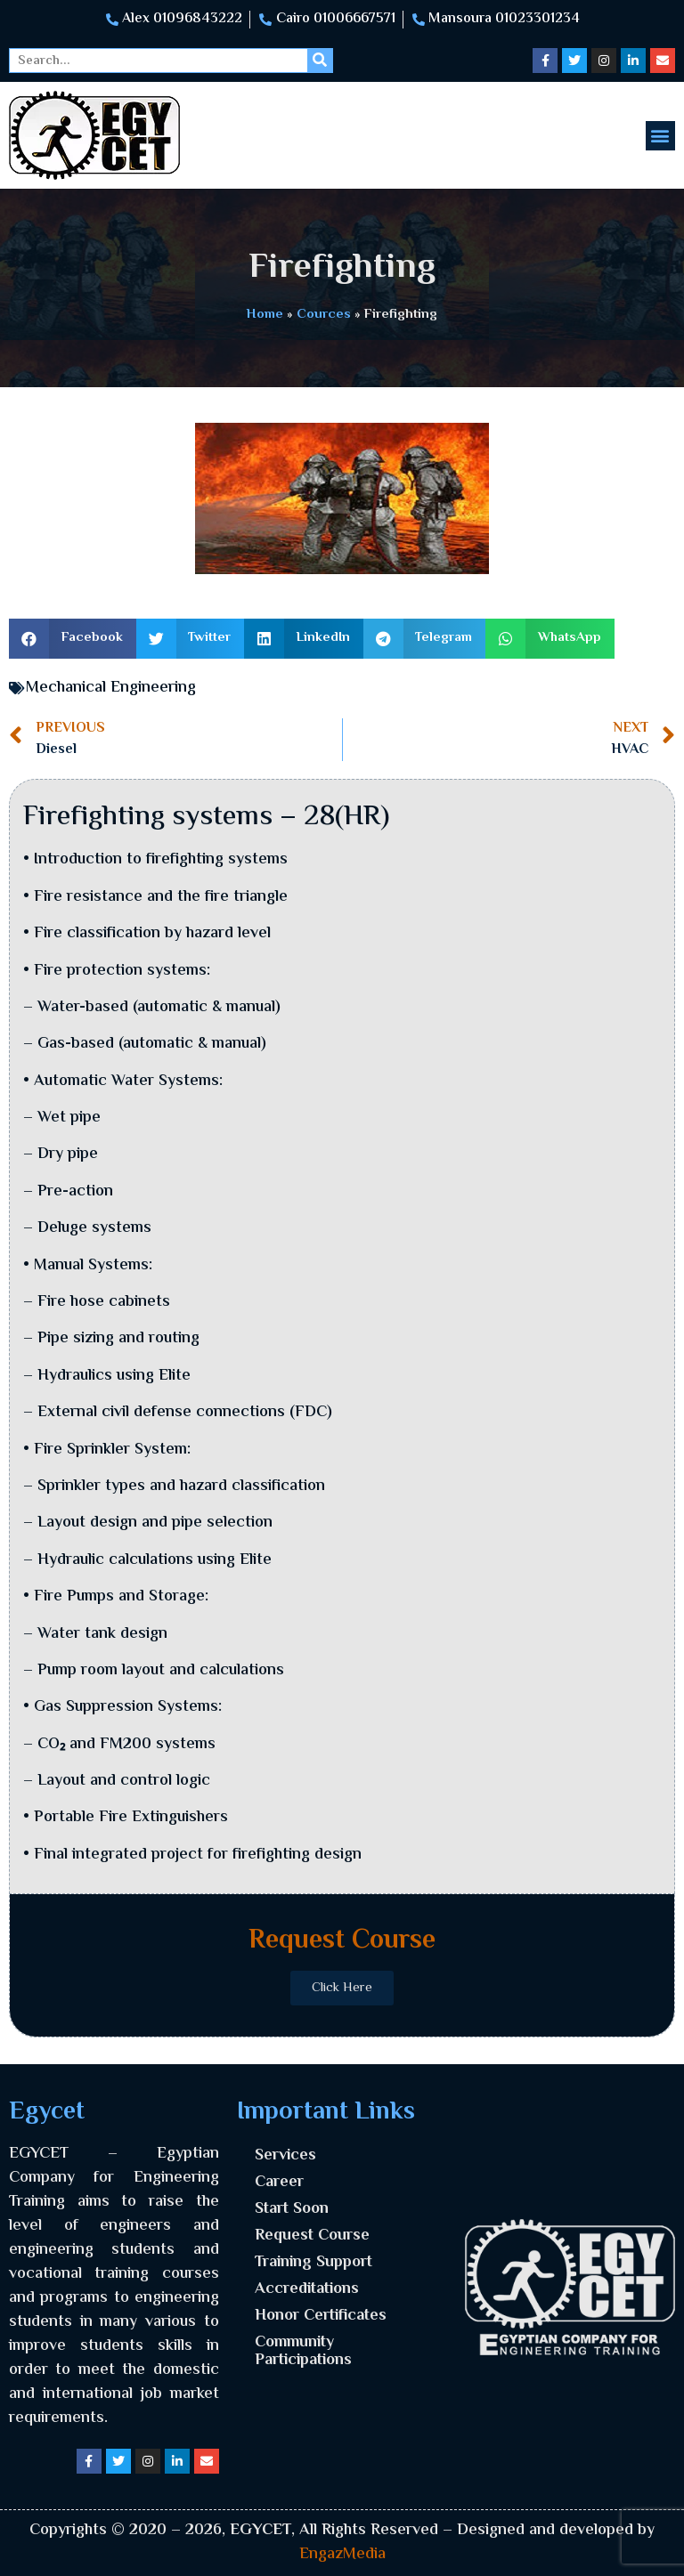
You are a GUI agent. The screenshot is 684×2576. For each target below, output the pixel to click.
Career (279, 2182)
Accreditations (307, 2289)
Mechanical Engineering (111, 688)
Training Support (313, 2262)
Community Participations (303, 2351)
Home (265, 314)
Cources (324, 314)
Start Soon (292, 2209)
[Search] (319, 60)
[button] (660, 135)
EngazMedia (342, 2554)
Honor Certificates (321, 2316)
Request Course (312, 2236)
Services (285, 2155)
